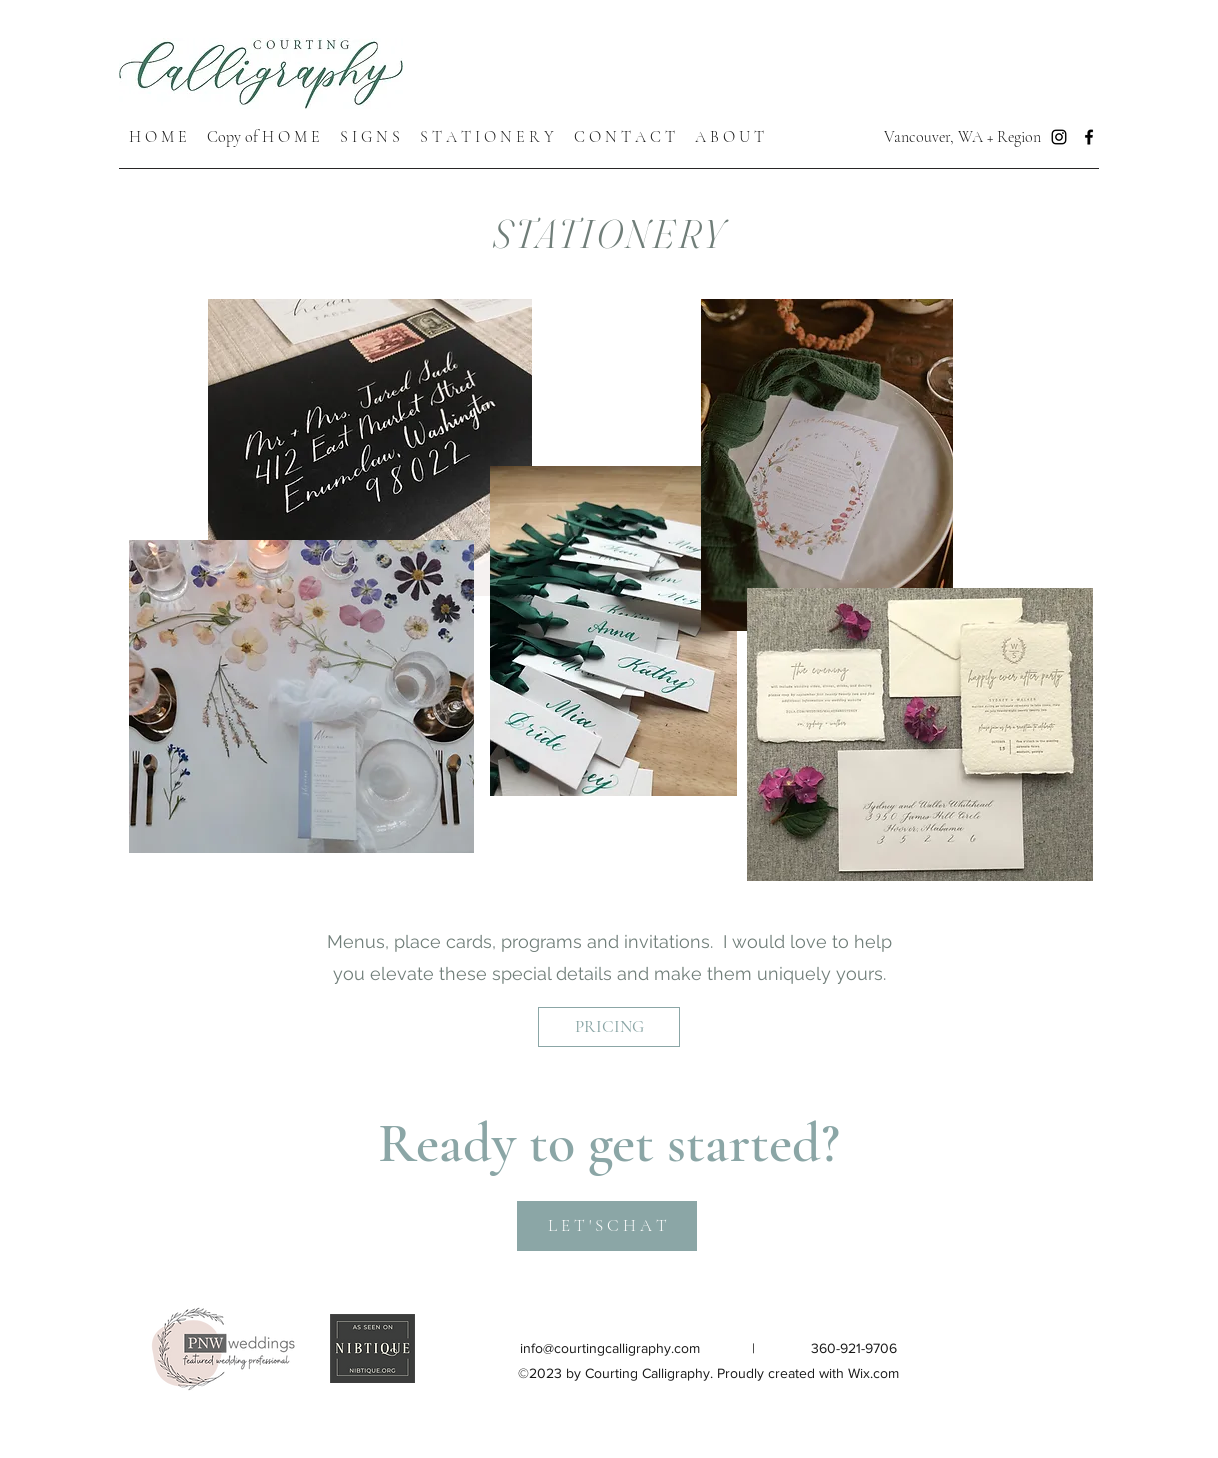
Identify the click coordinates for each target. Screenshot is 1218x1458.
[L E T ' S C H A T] (607, 1226)
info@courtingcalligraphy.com (610, 1348)
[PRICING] (609, 1027)
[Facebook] (1089, 137)
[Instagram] (1059, 137)
